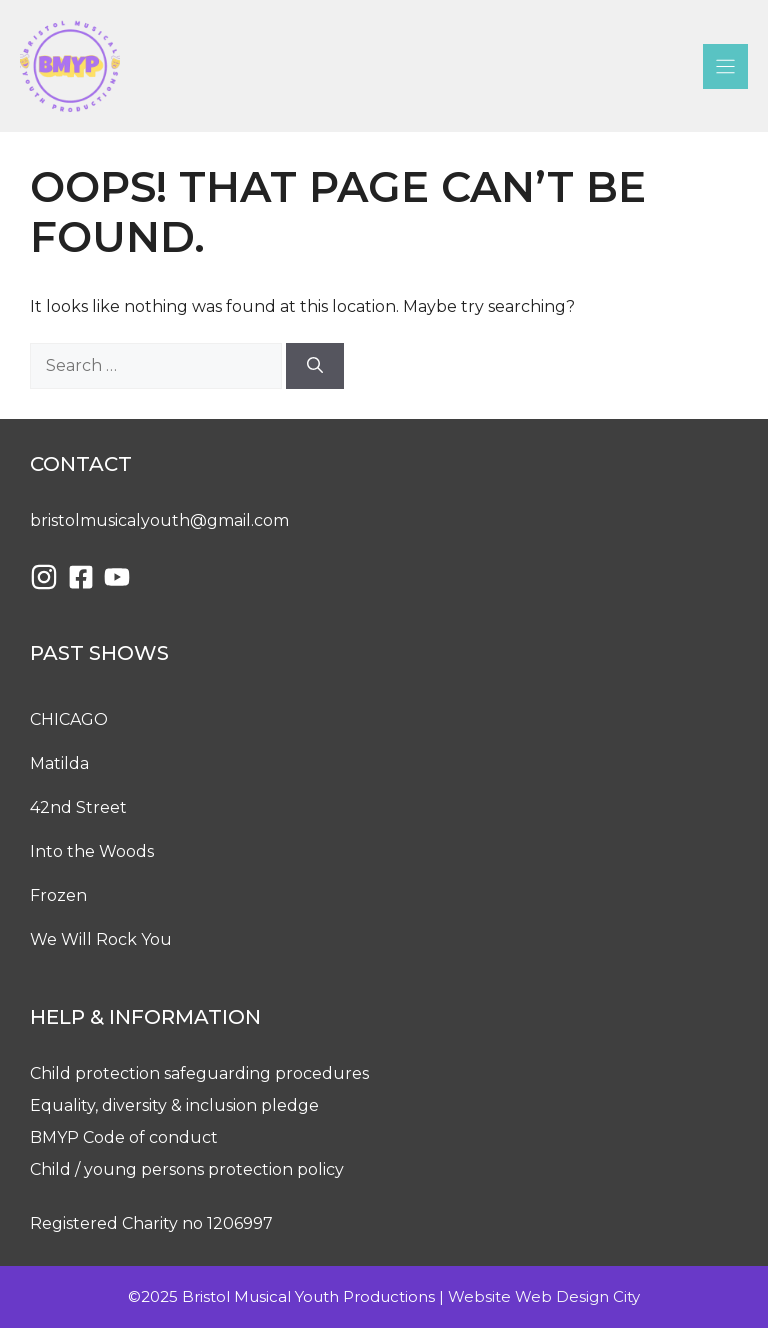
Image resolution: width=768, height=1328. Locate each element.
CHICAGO (69, 719)
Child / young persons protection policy (187, 1169)
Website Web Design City (544, 1296)
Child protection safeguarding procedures (199, 1073)
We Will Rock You (101, 939)
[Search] (315, 366)
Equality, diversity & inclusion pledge (174, 1105)
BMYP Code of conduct (124, 1137)
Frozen (58, 895)
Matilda (59, 763)
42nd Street (78, 807)
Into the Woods (92, 851)
